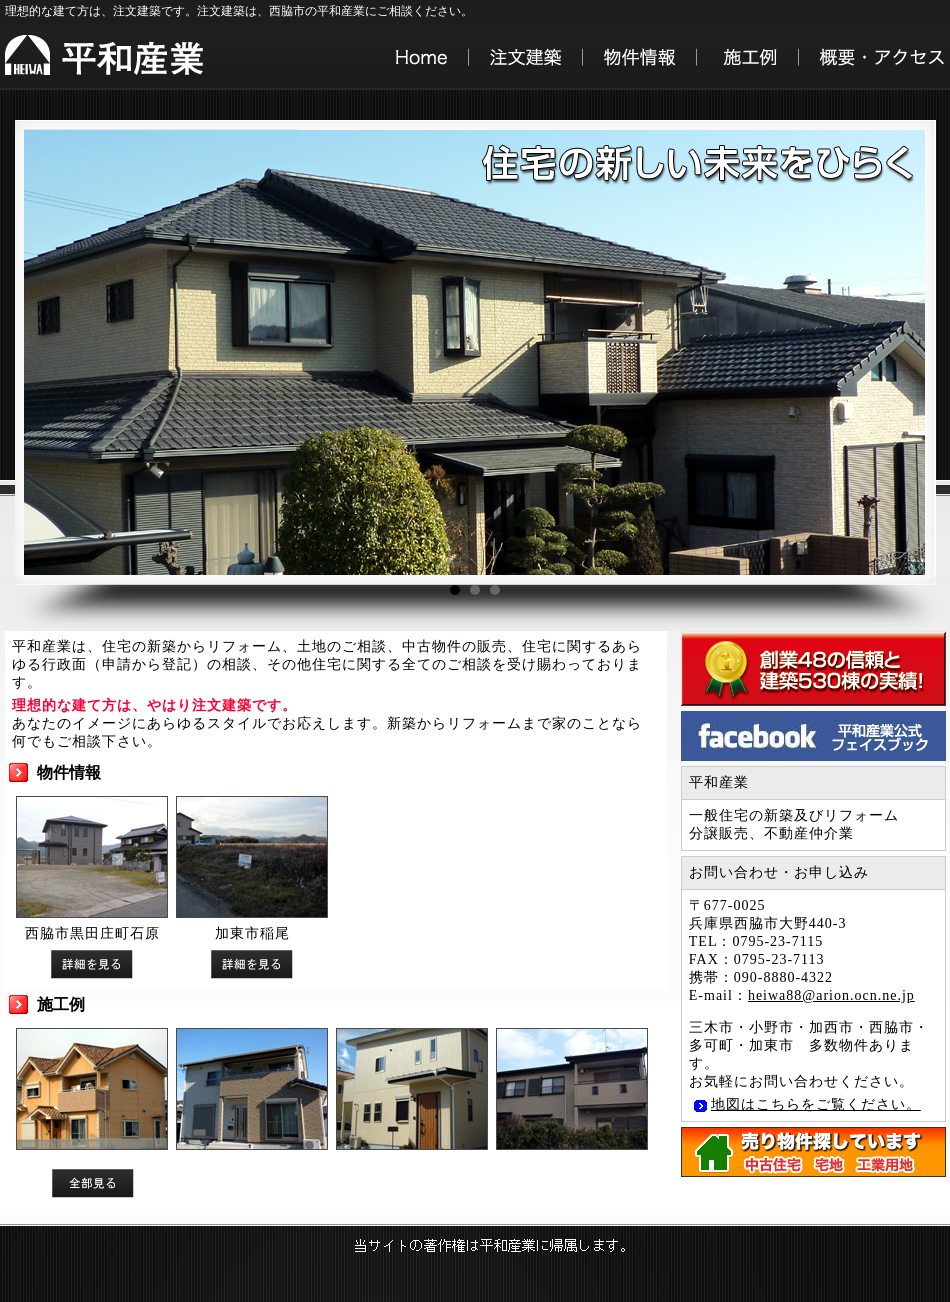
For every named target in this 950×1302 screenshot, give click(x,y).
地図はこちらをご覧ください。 (816, 1104)
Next (894, 353)
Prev (42, 353)
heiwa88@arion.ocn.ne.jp (831, 995)
